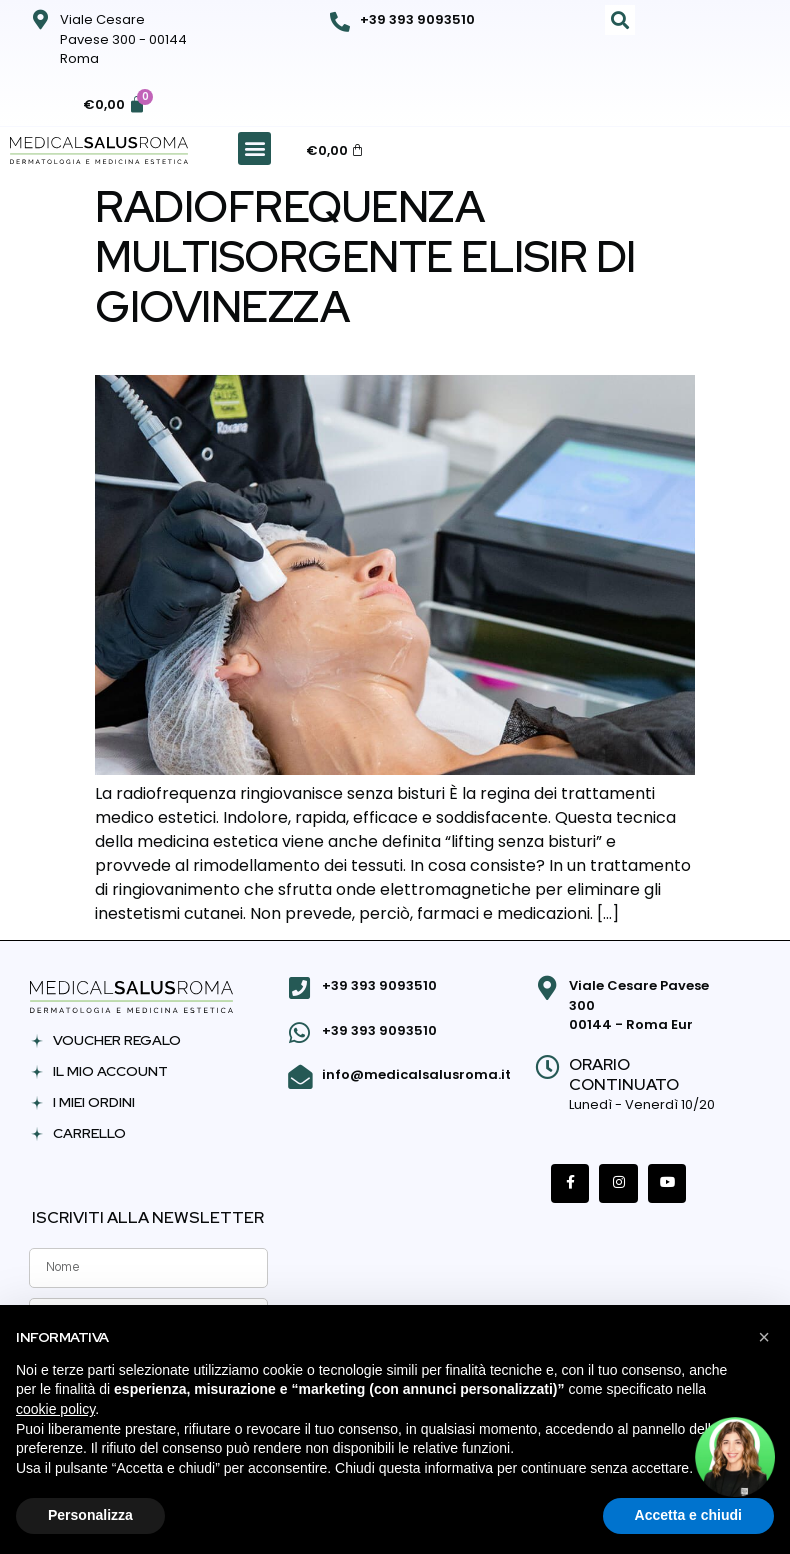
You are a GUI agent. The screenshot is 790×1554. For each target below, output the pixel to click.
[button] (620, 20)
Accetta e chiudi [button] (688, 1515)
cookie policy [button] (55, 1409)
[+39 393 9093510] (340, 22)
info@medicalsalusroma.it (415, 1071)
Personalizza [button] (90, 1515)
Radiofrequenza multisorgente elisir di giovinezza (365, 256)
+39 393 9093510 (417, 19)
